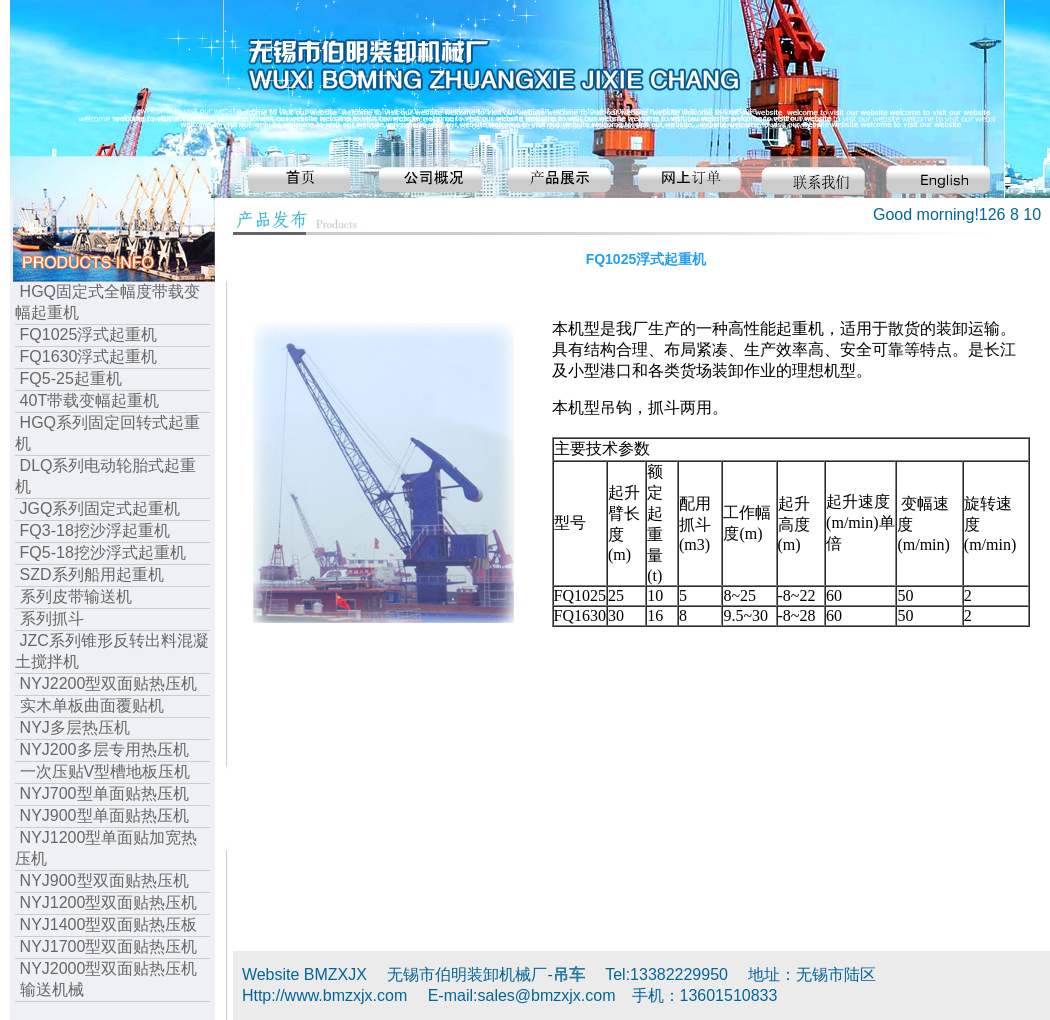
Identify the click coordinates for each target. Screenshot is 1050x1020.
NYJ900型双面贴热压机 (104, 880)
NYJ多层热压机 (75, 727)
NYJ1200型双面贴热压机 (109, 902)
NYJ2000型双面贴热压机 (109, 968)
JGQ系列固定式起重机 (100, 508)
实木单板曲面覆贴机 (92, 705)
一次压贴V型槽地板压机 (105, 771)
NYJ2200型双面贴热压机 (109, 683)
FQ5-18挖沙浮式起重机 (103, 552)
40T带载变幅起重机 (90, 400)
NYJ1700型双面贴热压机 (109, 946)
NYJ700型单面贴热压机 (104, 793)
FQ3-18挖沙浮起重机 (95, 530)
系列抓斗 (52, 618)
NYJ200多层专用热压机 (104, 749)
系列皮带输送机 (76, 596)
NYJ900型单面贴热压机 (104, 815)
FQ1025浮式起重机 (89, 334)
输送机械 (52, 989)
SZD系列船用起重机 (92, 574)
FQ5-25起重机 (71, 378)
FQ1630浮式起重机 (89, 356)
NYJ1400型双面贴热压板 (109, 924)
